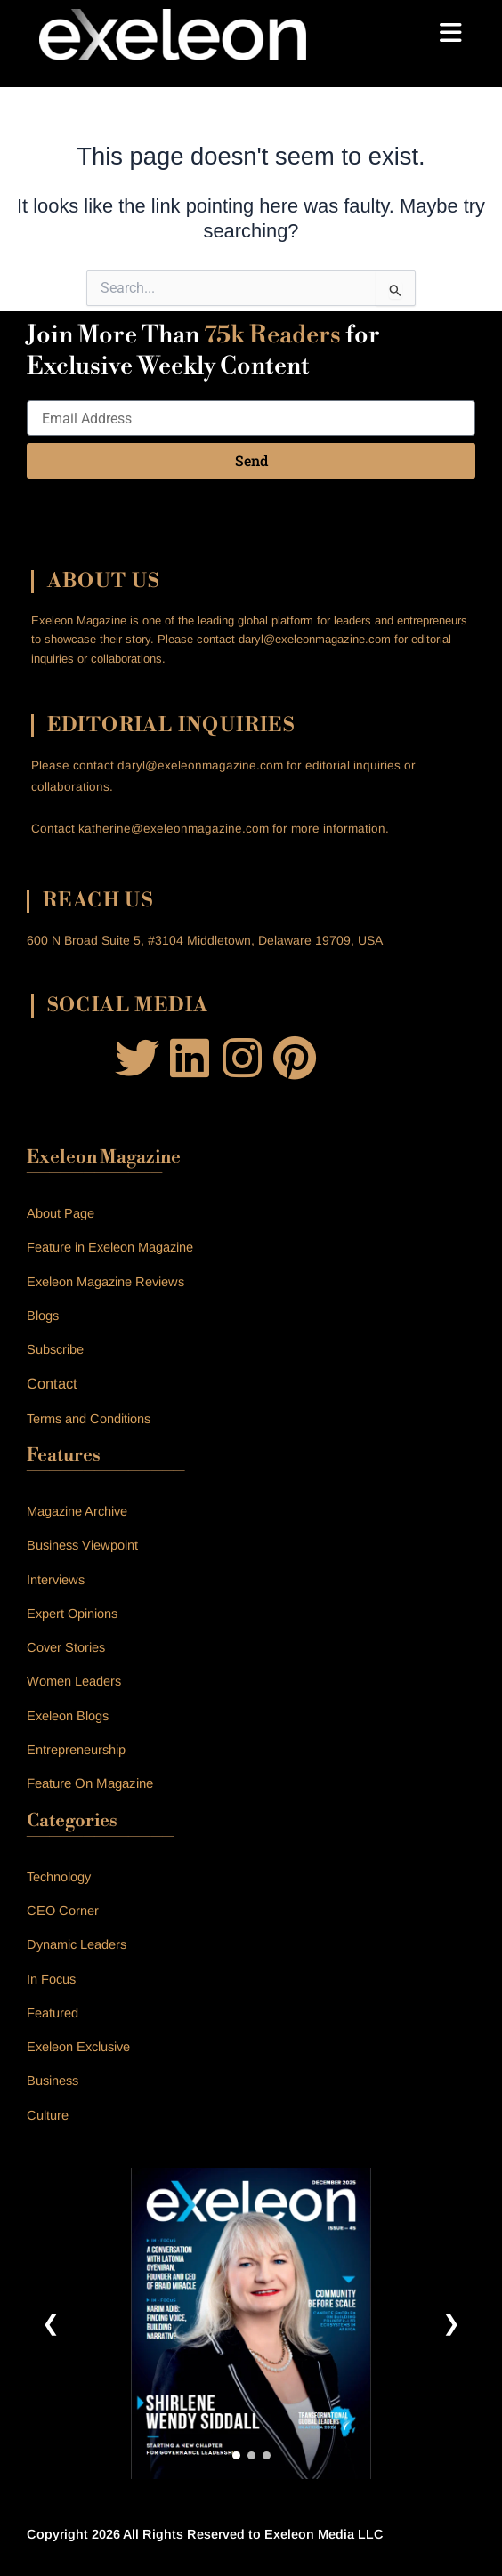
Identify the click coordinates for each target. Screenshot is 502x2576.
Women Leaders (74, 1681)
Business (52, 2080)
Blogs (43, 1315)
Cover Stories (66, 1647)
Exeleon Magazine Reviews (105, 1282)
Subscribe (55, 1349)
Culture (48, 2115)
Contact (52, 1383)
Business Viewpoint (82, 1545)
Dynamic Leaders (76, 1944)
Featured (52, 2013)
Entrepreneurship (76, 1750)
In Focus (51, 1979)
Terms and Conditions (88, 1419)
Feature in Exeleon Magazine (110, 1247)
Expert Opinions (72, 1613)
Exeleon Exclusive (78, 2047)
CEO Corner (63, 1911)
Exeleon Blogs (68, 1716)
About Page (60, 1213)
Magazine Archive (77, 1511)
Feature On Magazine (90, 1783)
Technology (59, 1877)
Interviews (56, 1580)
